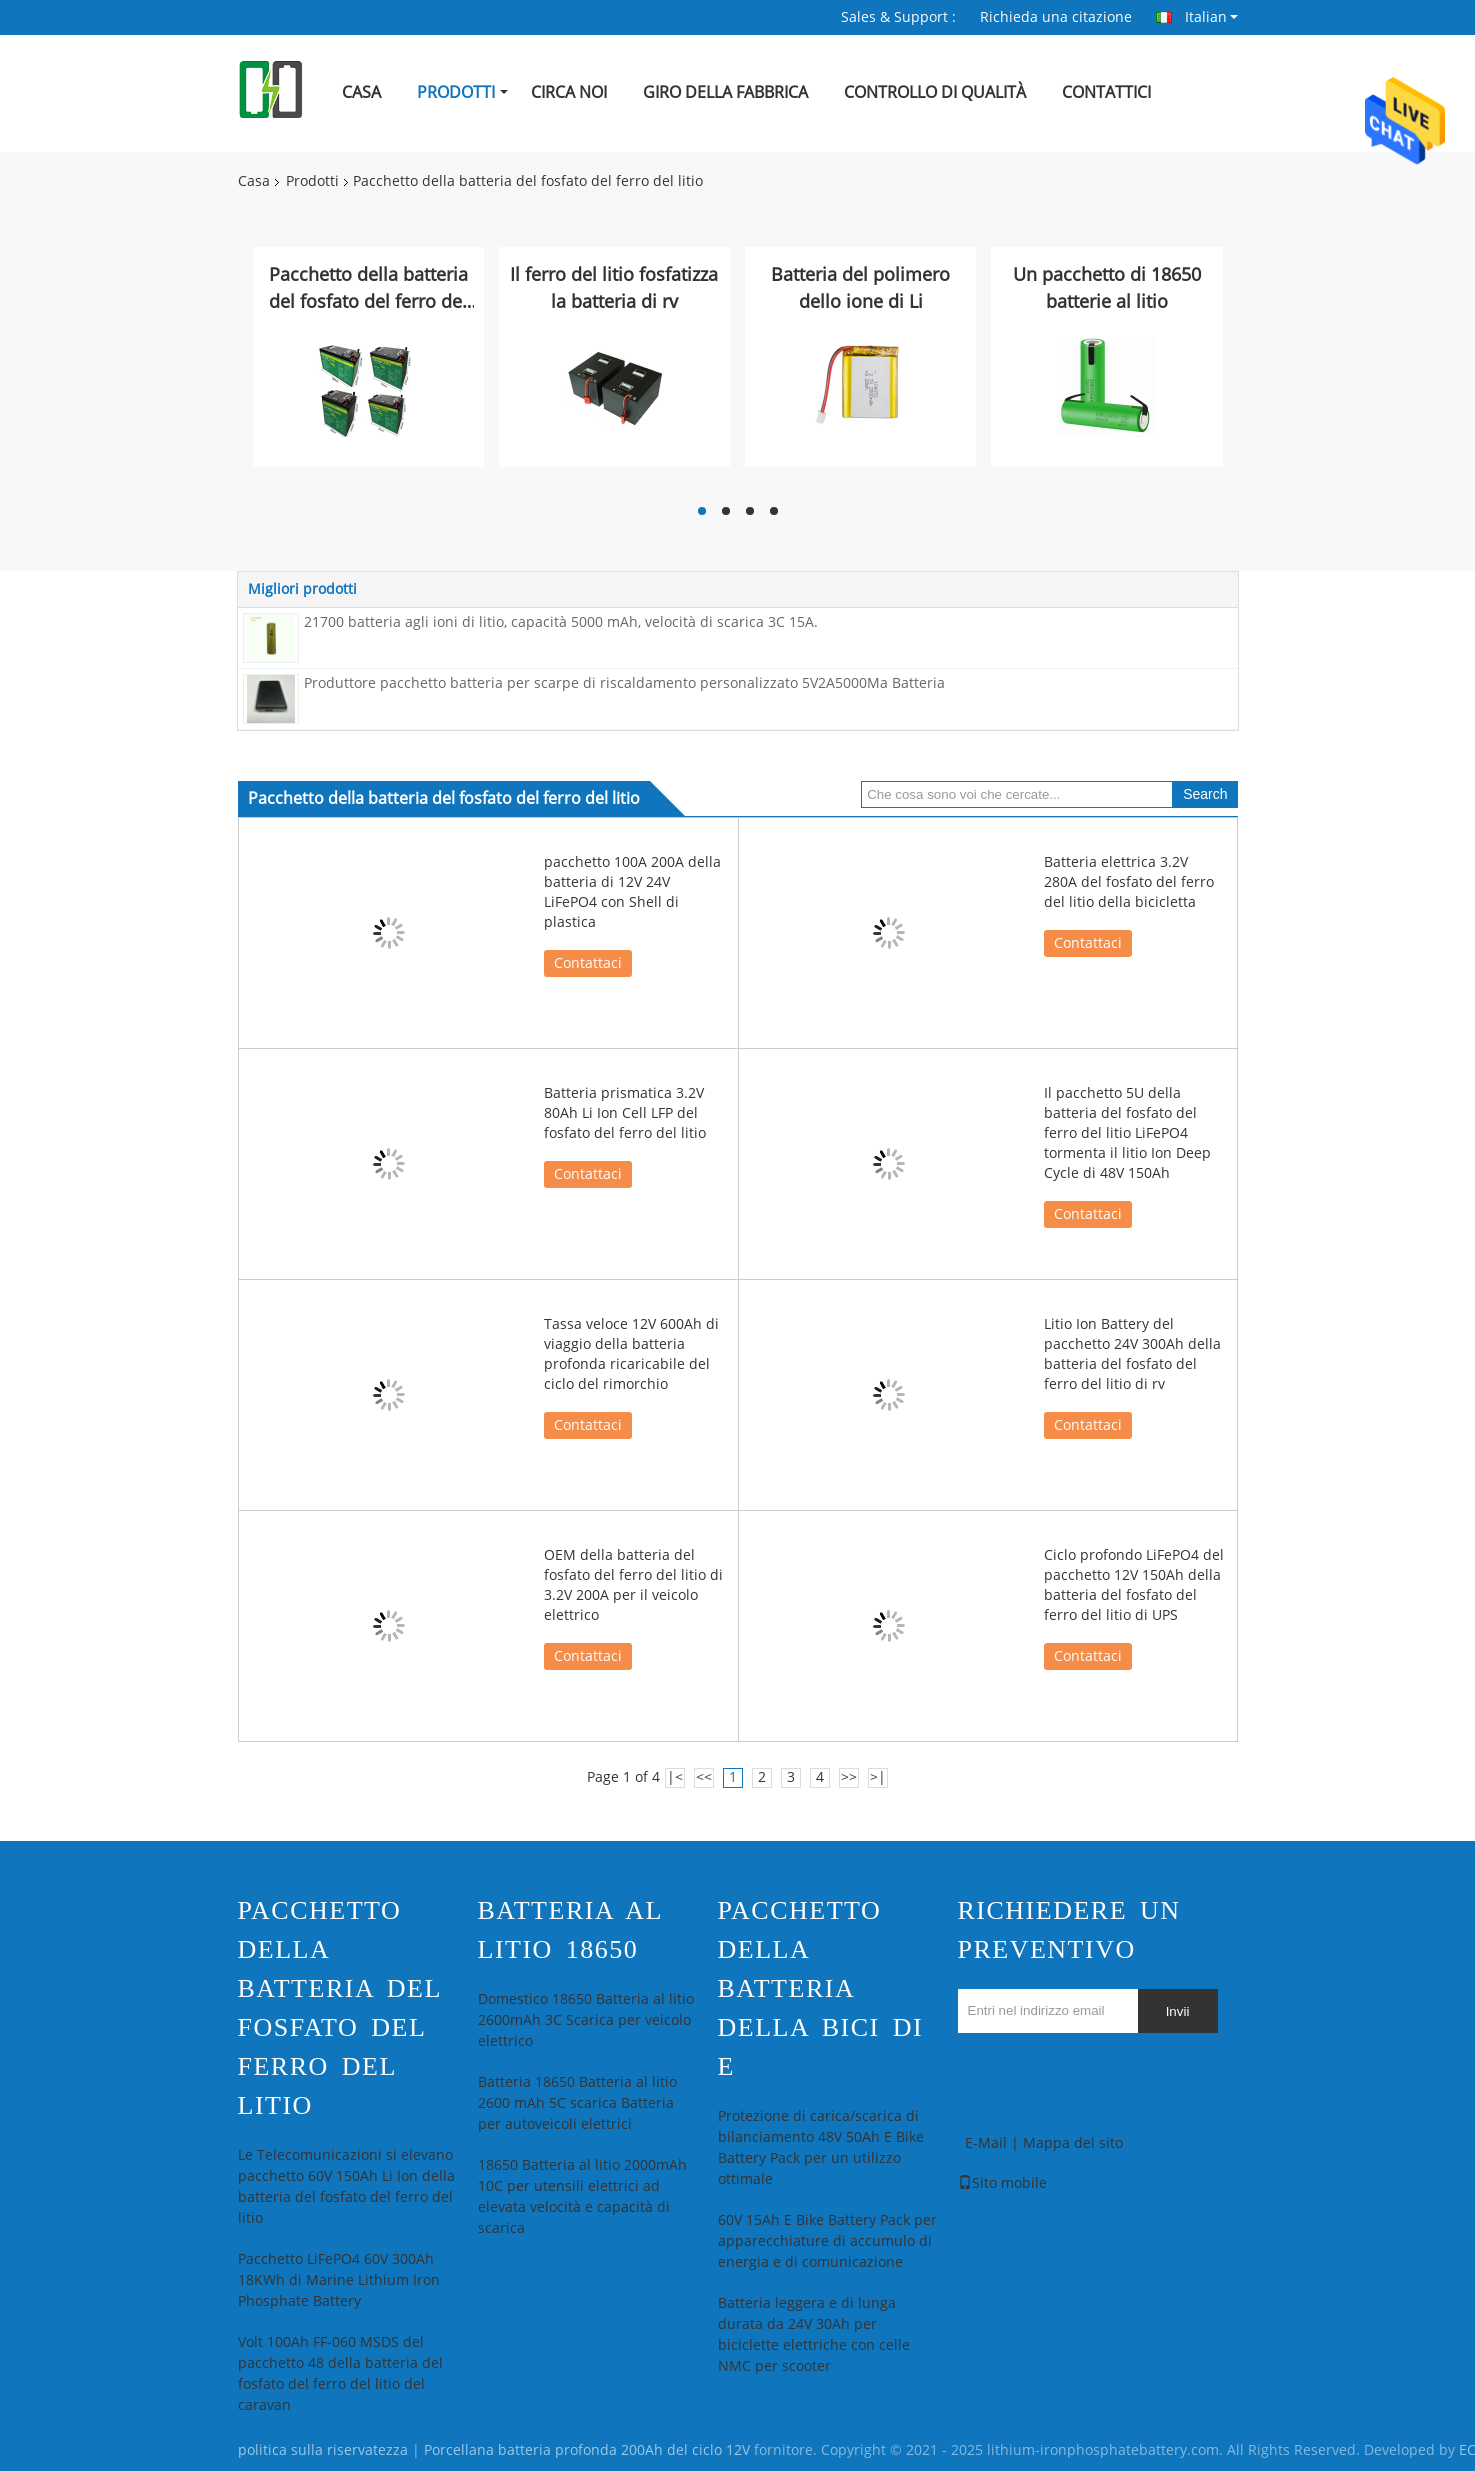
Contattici (1106, 92)
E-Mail (986, 2143)
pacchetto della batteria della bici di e (821, 1988)
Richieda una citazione (1056, 17)
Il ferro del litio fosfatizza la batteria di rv (614, 288)
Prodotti (456, 92)
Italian (1211, 17)
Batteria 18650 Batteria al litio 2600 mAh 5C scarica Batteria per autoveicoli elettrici (577, 2103)
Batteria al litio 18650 (570, 1930)
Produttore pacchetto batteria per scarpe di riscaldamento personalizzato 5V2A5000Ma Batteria (624, 683)
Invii (1178, 2011)
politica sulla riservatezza (323, 2450)
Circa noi (569, 92)
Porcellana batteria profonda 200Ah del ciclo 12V (587, 2450)
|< (675, 1777)
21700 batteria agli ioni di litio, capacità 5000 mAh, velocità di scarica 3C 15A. (561, 622)
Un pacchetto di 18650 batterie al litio (1107, 288)
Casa (361, 92)
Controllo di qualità (935, 92)
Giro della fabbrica (725, 92)
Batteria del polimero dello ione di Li (860, 288)
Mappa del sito (1073, 2143)
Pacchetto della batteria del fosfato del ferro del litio (368, 290)
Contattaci (588, 963)
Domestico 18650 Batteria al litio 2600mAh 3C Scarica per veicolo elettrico (586, 2020)
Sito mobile (1002, 2183)
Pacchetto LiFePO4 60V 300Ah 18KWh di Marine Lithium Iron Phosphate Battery (339, 2280)
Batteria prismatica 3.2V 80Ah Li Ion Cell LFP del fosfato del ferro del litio (625, 1113)
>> (849, 1777)
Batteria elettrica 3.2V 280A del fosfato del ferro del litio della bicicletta (1129, 882)
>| (878, 1777)
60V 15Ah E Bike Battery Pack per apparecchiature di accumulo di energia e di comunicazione (827, 2241)
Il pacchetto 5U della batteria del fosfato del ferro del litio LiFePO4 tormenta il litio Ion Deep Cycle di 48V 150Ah (1127, 1133)
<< (704, 1777)
